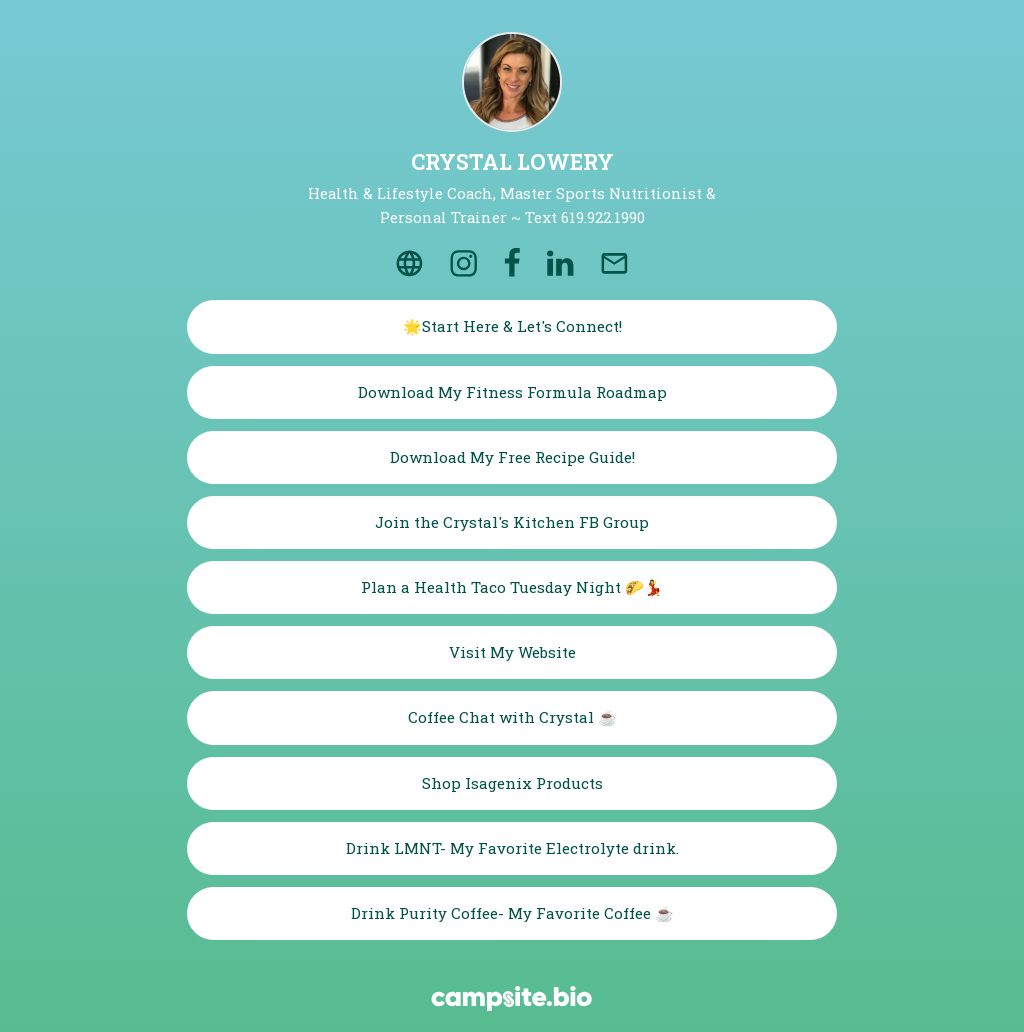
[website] (409, 263)
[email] (614, 263)
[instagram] (464, 263)
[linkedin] (560, 263)
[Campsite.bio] (511, 998)
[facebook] (513, 263)
